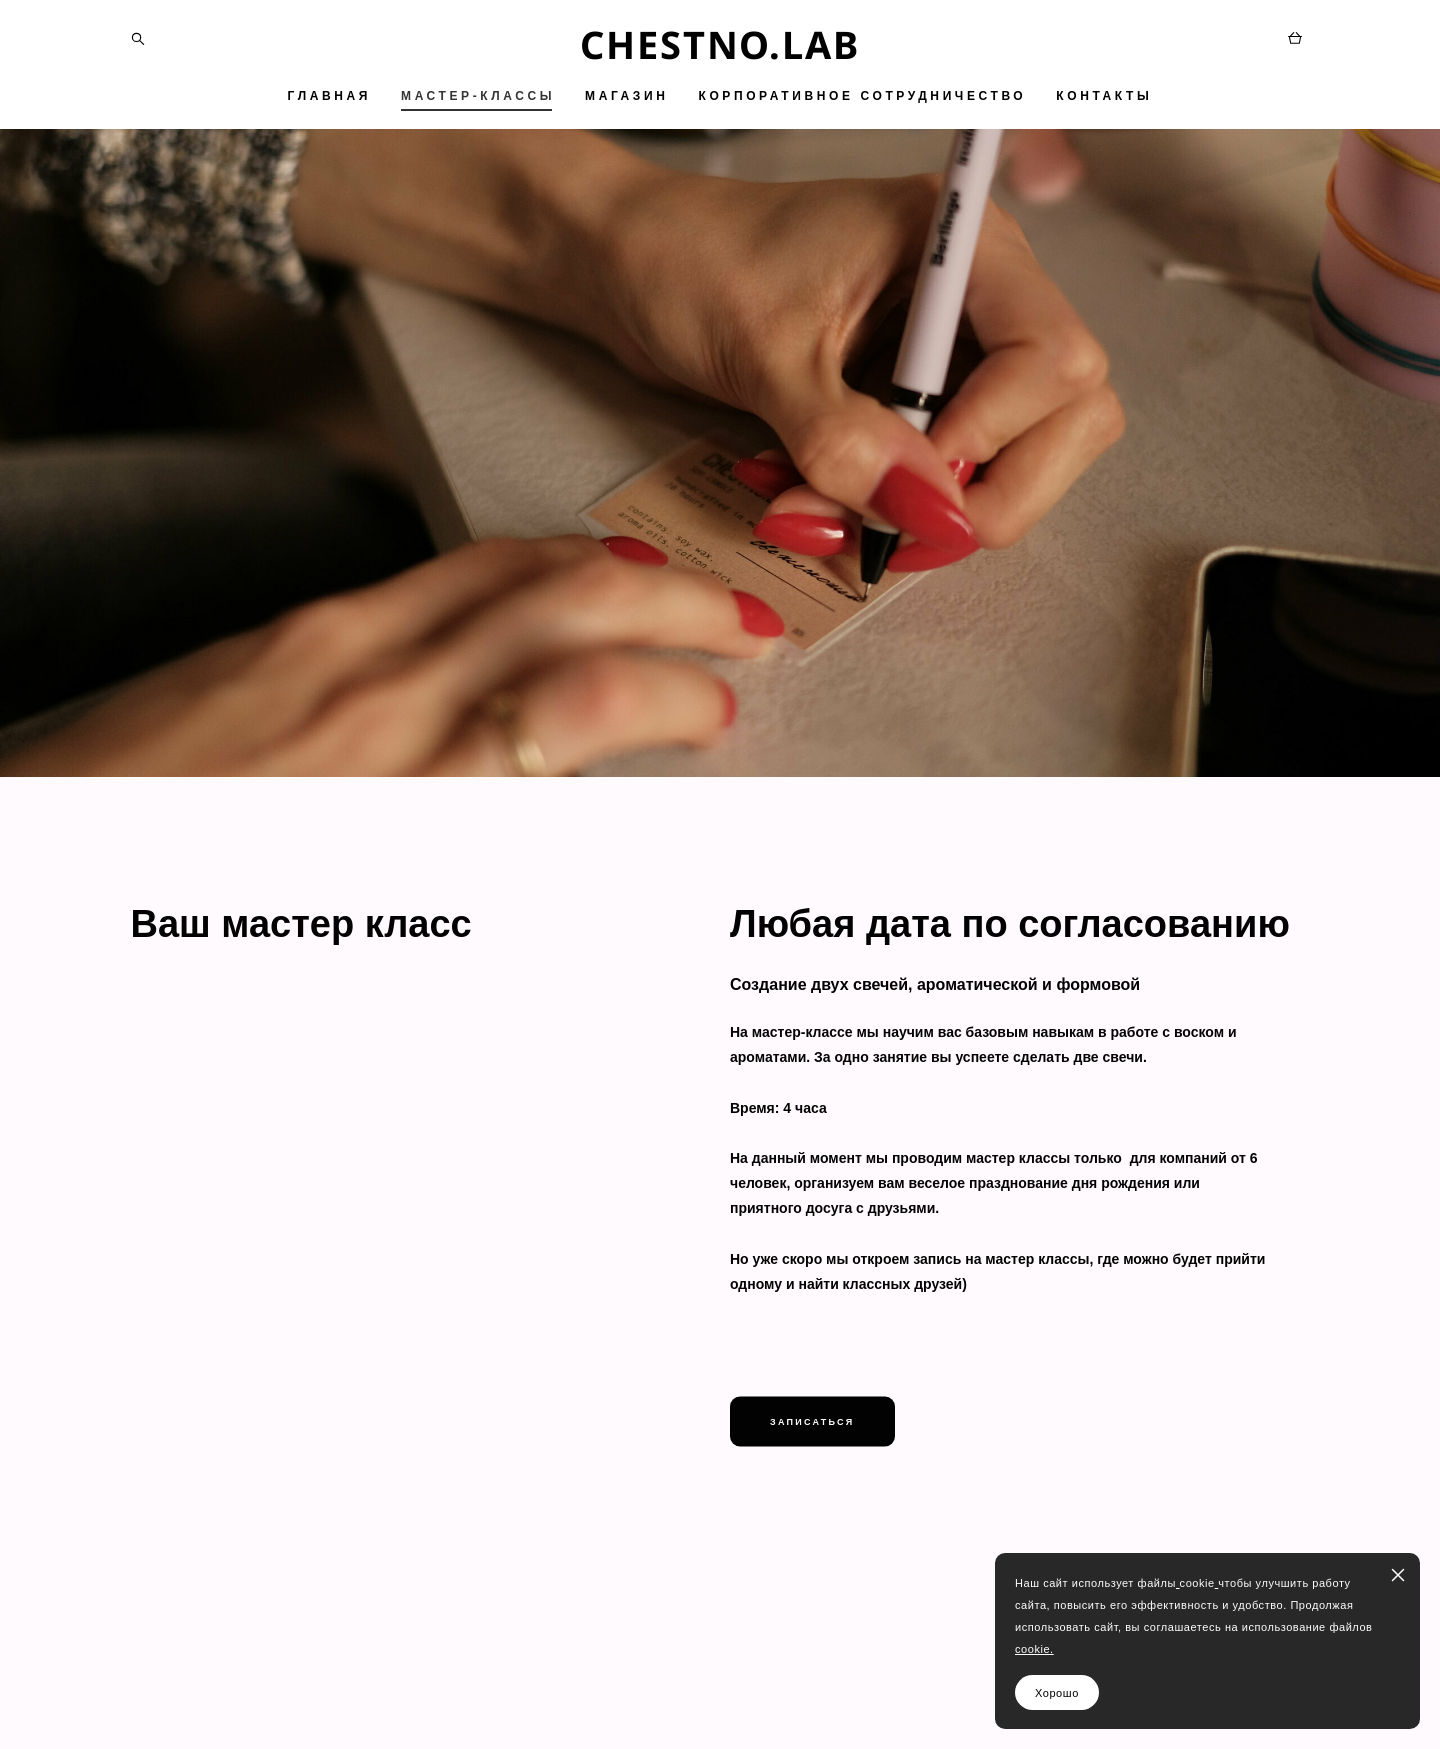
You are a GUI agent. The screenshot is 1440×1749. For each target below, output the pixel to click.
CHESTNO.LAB (720, 44)
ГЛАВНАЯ (329, 96)
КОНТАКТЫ (1104, 96)
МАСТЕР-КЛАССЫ (478, 96)
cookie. (1034, 1649)
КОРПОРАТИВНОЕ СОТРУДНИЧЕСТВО (862, 96)
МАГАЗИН (626, 96)
